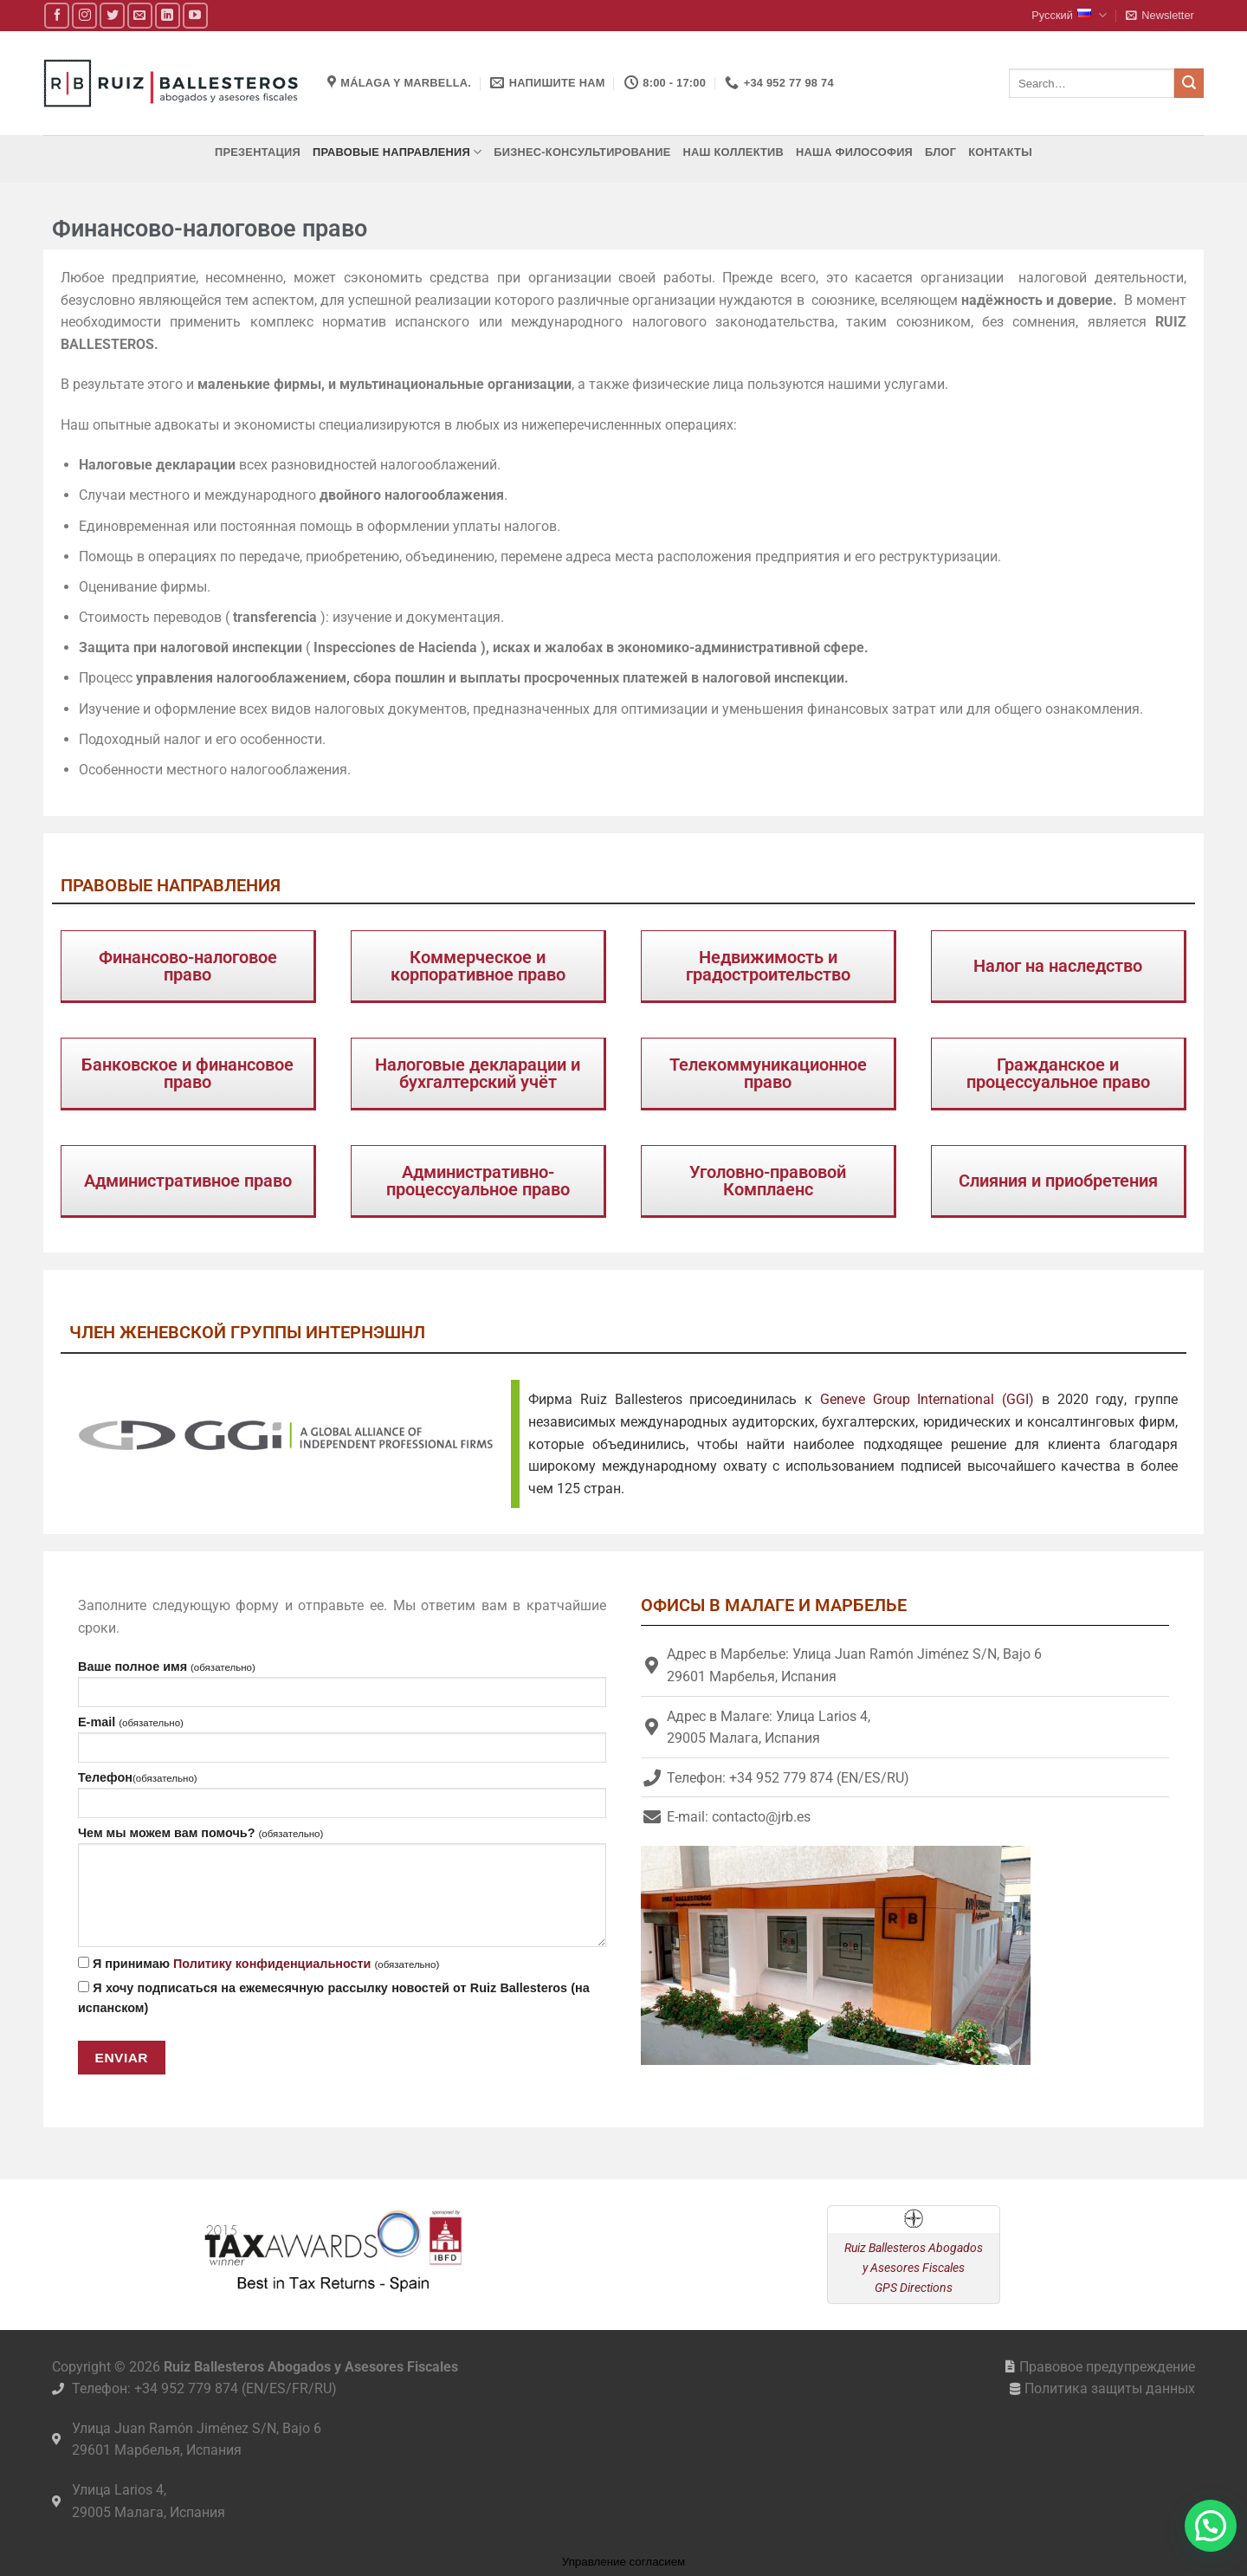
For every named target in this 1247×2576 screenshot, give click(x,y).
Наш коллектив (734, 152)
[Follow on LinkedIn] (167, 15)
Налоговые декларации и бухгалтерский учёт (477, 1073)
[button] (1159, 15)
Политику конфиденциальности (272, 1964)
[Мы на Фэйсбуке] (56, 15)
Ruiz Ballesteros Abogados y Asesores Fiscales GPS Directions (913, 2268)
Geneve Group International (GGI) (927, 1399)
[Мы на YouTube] (195, 15)
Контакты (1000, 152)
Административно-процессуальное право (478, 1181)
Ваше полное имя (342, 1683)
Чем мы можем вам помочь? (342, 1886)
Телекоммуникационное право (768, 1073)
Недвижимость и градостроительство (768, 966)
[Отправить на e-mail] (139, 15)
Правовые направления (397, 152)
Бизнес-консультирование (582, 152)
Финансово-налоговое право (188, 966)
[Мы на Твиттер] (112, 15)
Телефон (342, 1794)
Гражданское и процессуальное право (1058, 1073)
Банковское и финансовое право (187, 1073)
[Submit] (1189, 83)
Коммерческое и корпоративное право (478, 966)
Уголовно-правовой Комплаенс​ (767, 1181)
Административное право (188, 1180)
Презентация (257, 152)
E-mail (342, 1739)
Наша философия (854, 152)
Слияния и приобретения (1058, 1180)
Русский (1069, 15)
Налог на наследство (1057, 965)
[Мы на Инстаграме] (84, 15)
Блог (940, 152)
